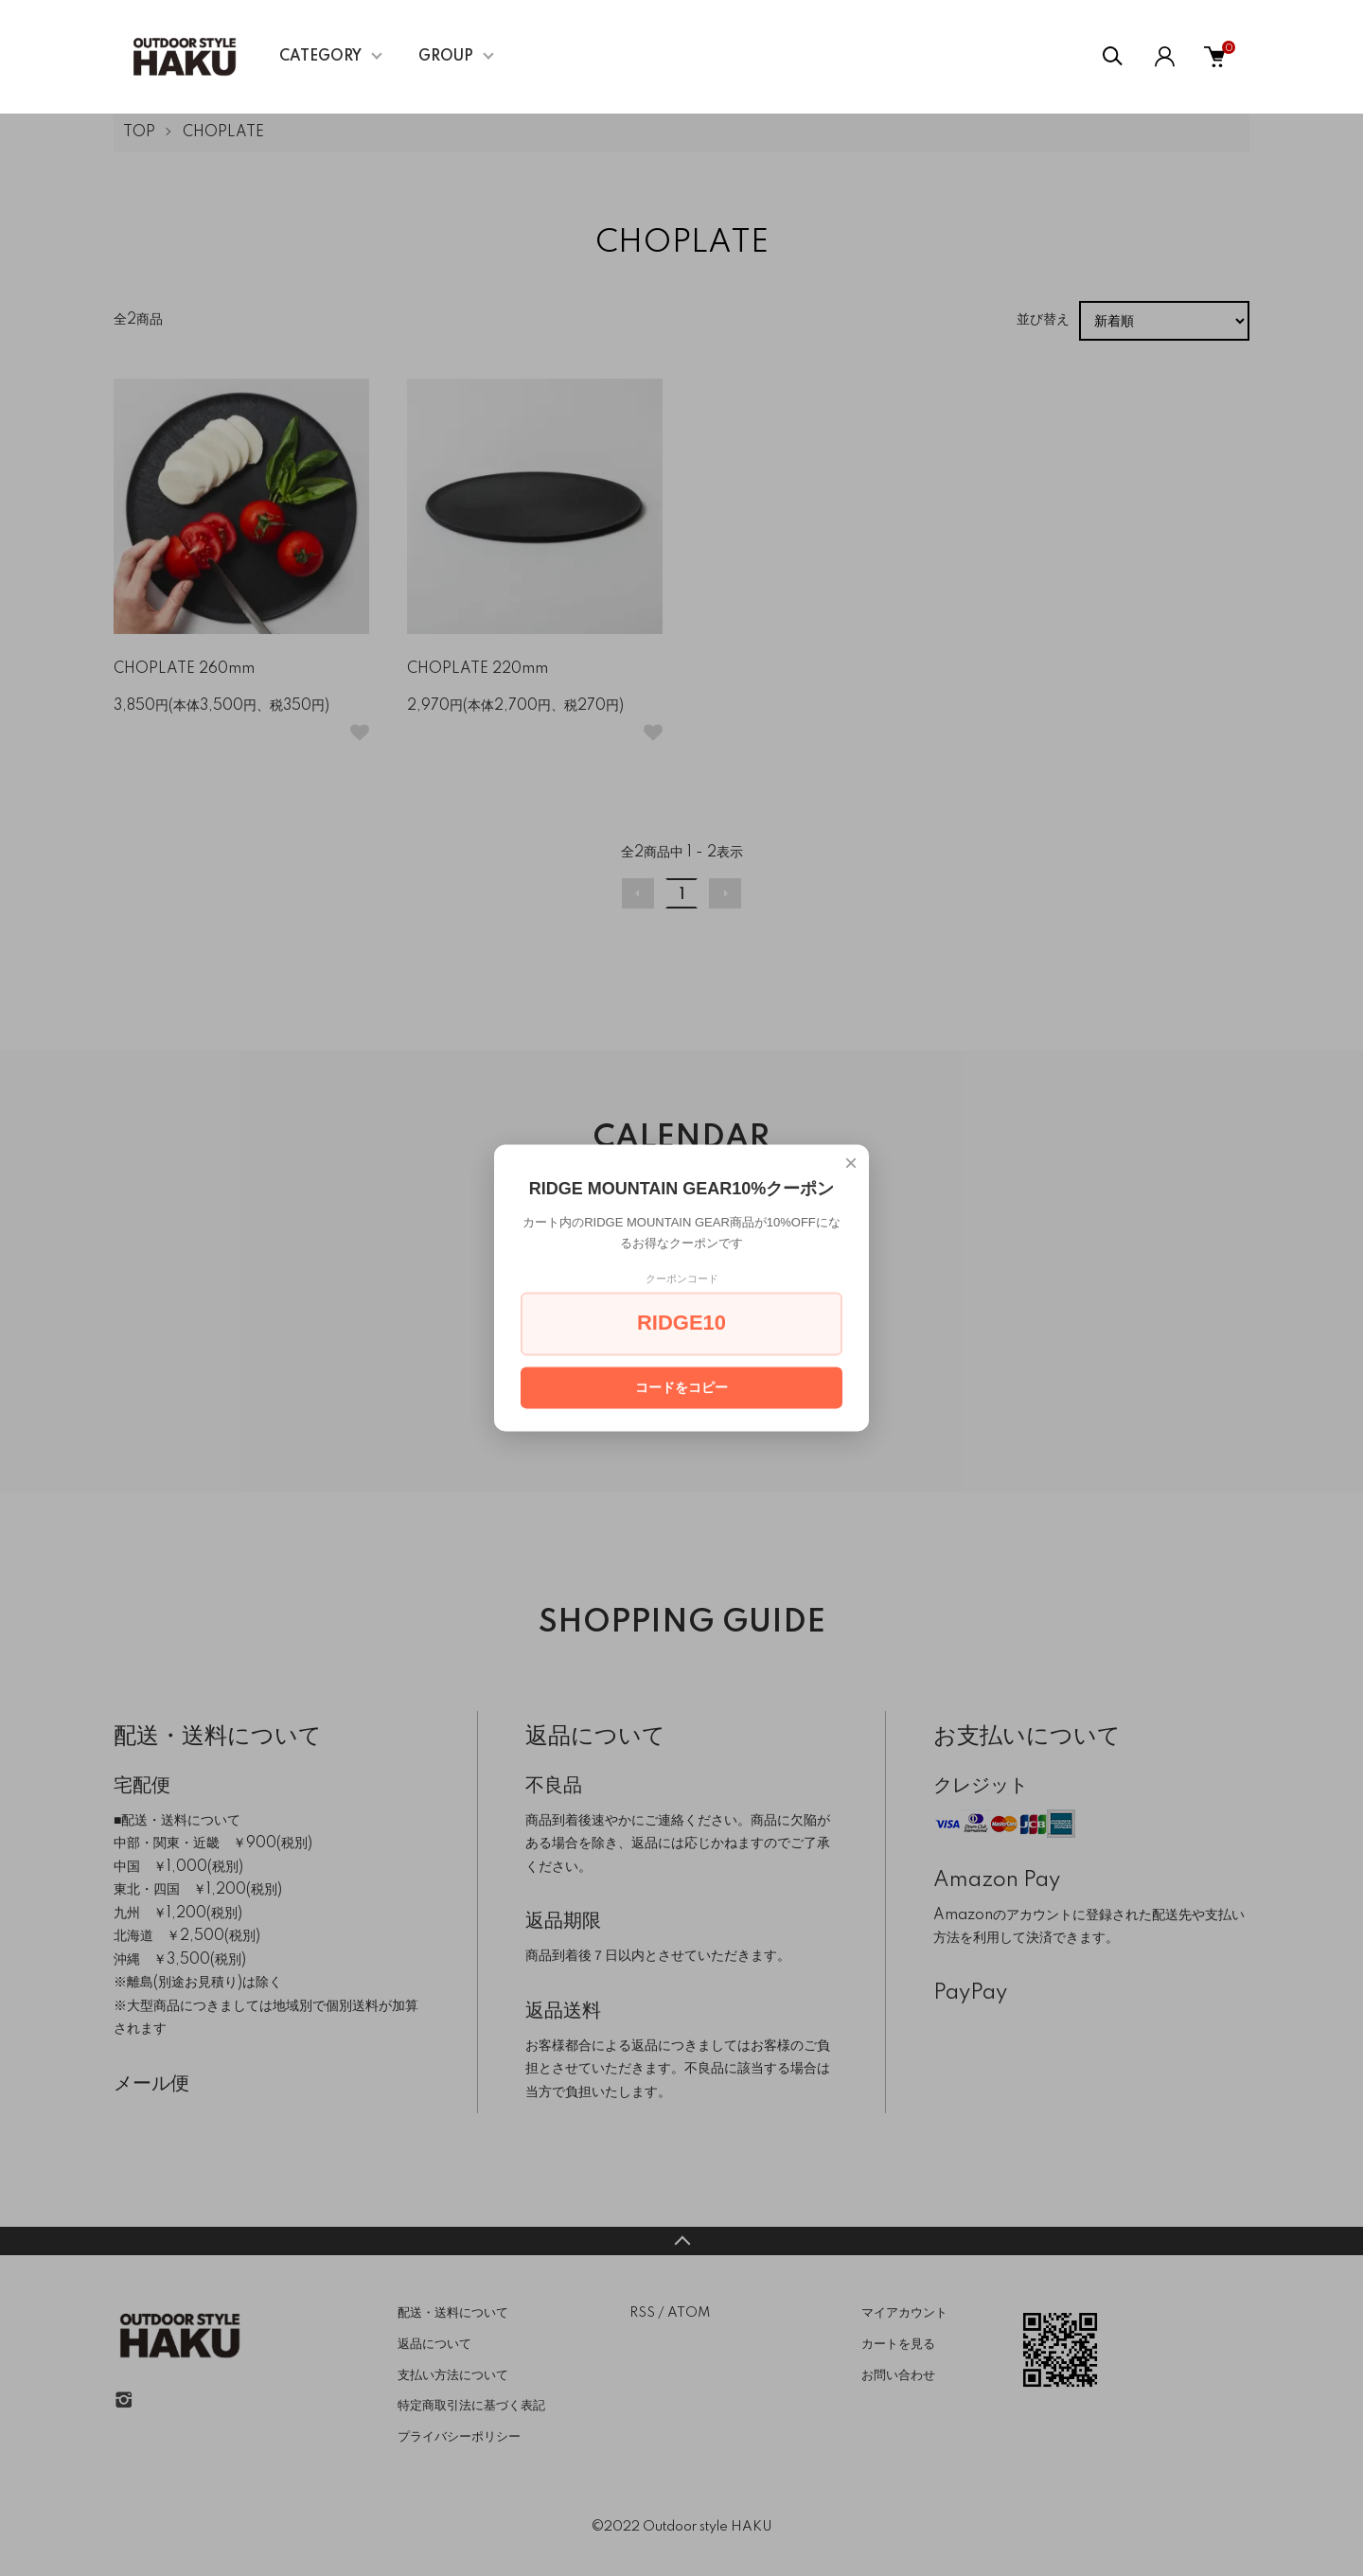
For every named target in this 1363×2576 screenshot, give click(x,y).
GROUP (445, 56)
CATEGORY (320, 56)
